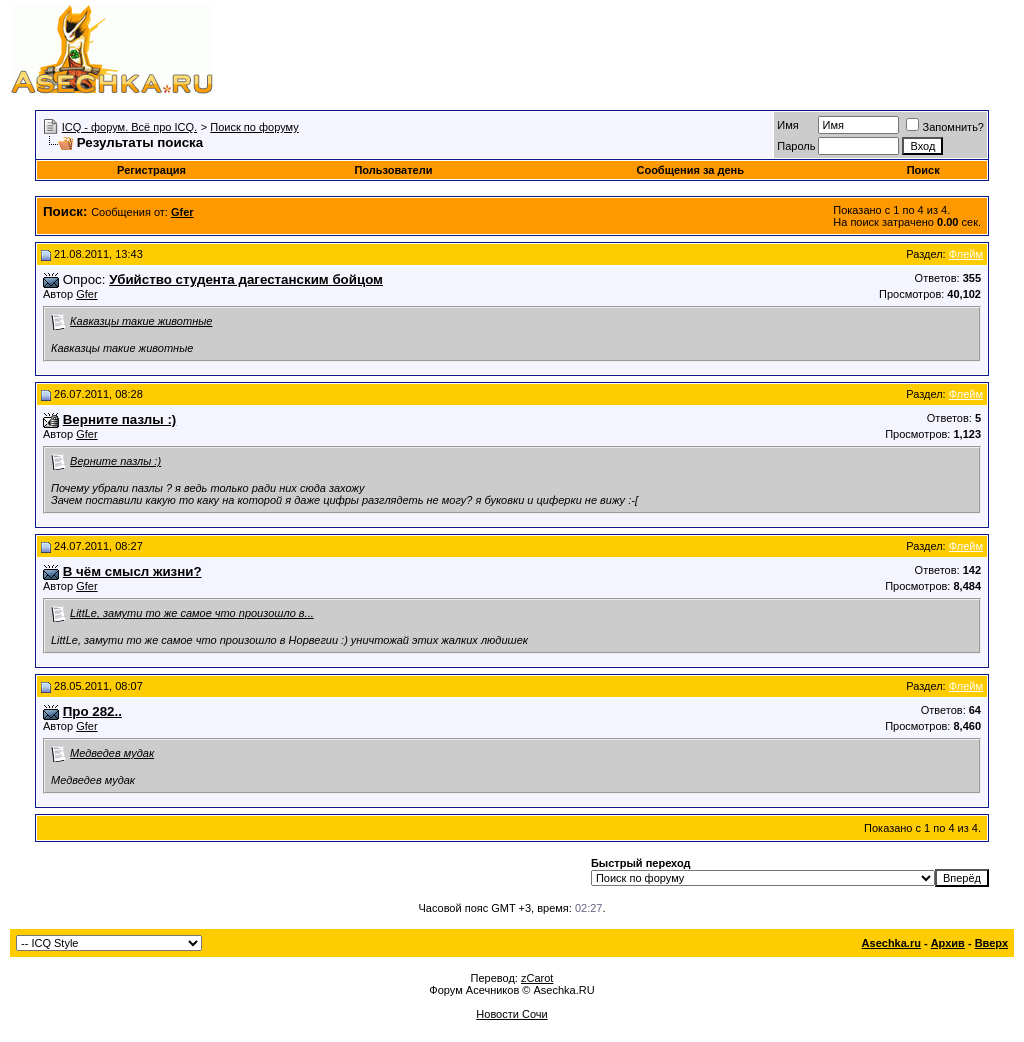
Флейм (966, 254)
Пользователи (393, 170)
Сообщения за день (689, 170)
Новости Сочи (511, 1014)
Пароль (796, 146)
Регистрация (151, 170)
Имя (787, 125)
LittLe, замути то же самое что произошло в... (192, 613)
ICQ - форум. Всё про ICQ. (129, 127)
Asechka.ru (891, 943)
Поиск (923, 170)
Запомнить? (945, 127)
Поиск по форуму (254, 127)
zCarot (537, 978)
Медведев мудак (112, 753)
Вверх (991, 943)
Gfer (86, 294)
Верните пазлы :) (115, 461)
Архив (948, 943)
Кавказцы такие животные (141, 321)
